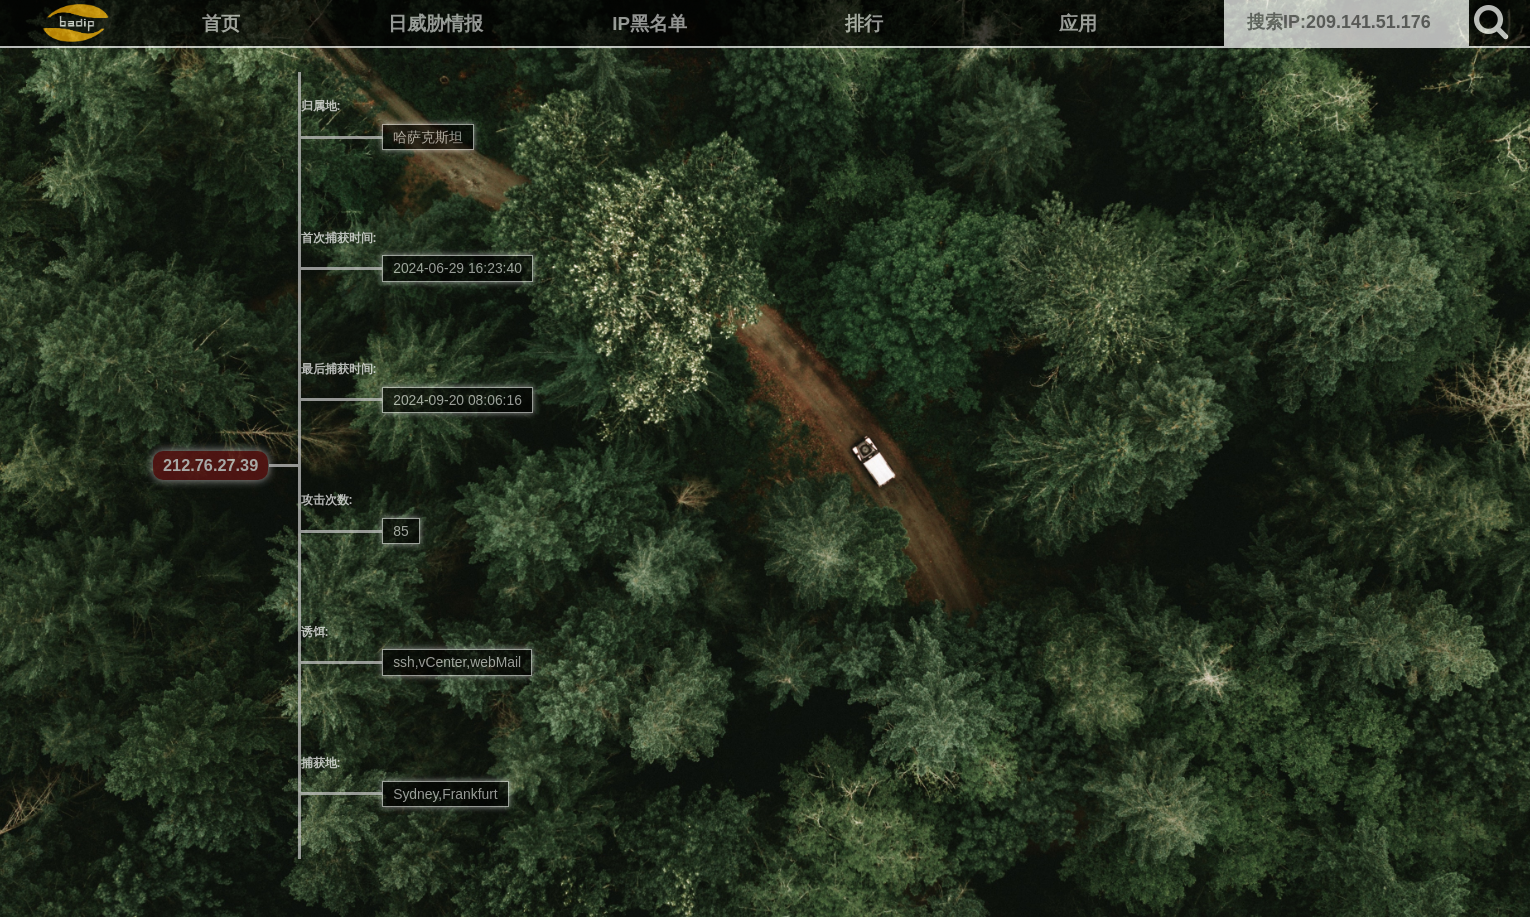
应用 (1078, 23)
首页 (221, 23)
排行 (864, 23)
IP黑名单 (649, 23)
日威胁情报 (435, 23)
